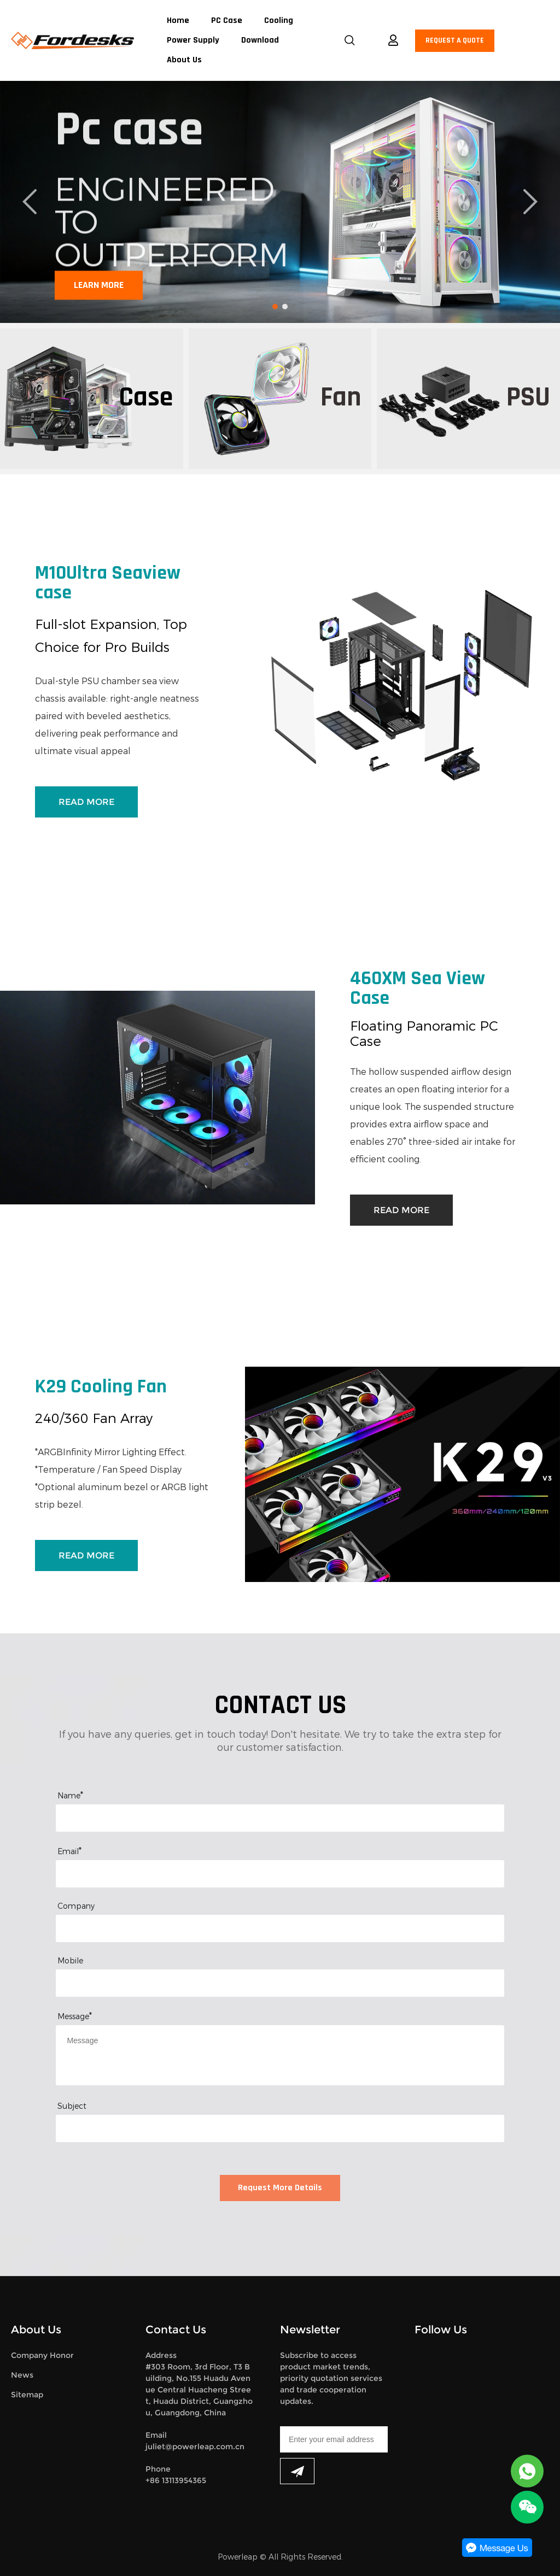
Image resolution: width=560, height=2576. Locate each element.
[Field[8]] (280, 1818)
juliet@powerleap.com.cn (194, 2446)
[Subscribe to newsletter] (297, 2471)
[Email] (334, 2439)
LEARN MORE (99, 285)
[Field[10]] (280, 1873)
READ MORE (86, 802)
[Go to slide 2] (285, 306)
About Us (184, 60)
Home (178, 20)
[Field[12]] (280, 1928)
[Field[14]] (280, 2128)
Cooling (278, 20)
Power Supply (193, 40)
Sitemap (27, 2394)
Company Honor (42, 2355)
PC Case (226, 20)
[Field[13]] (280, 1983)
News (22, 2375)
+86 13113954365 (175, 2480)
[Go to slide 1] (275, 306)
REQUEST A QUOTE (454, 41)
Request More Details (280, 2188)
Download (260, 40)
